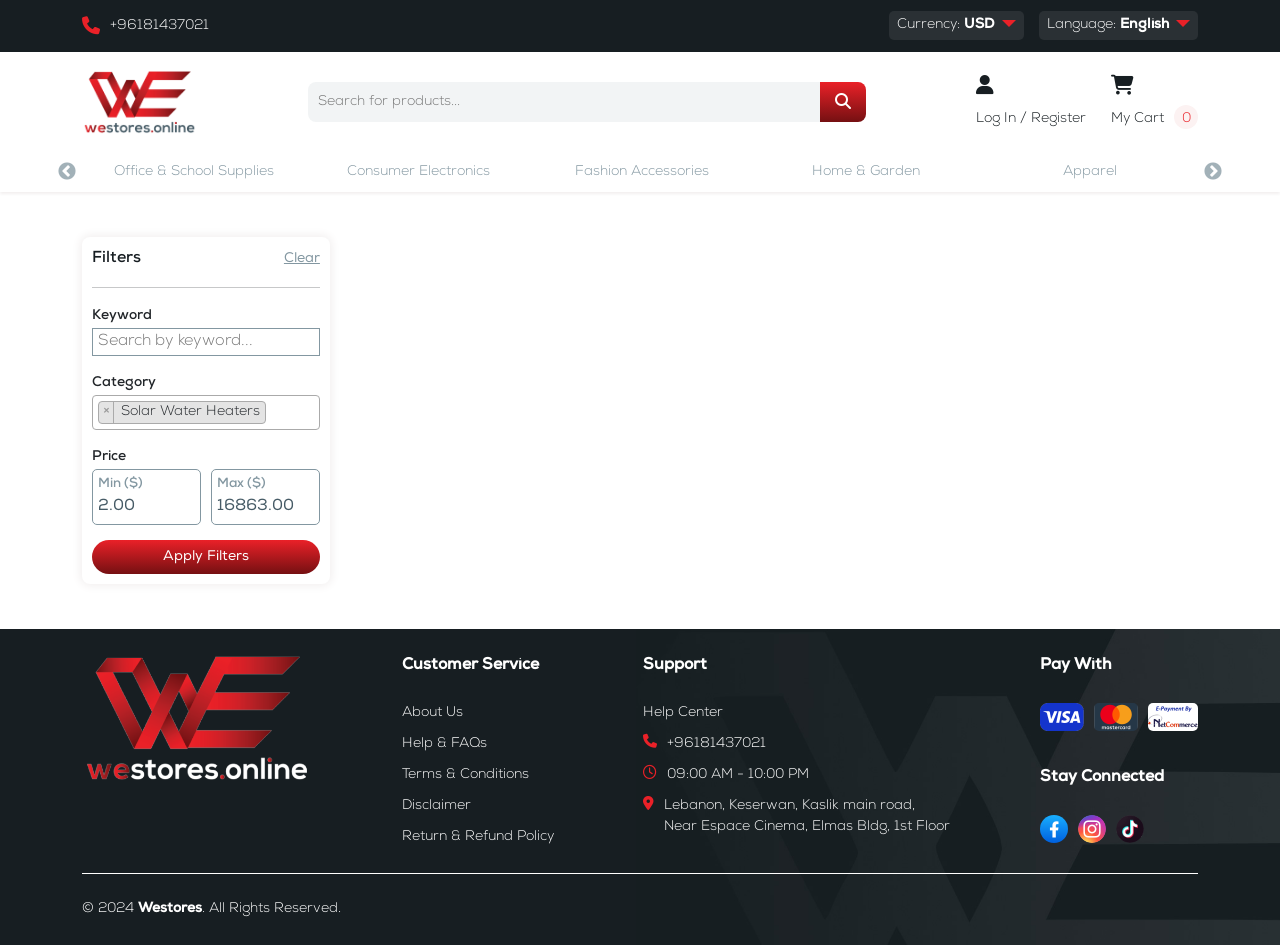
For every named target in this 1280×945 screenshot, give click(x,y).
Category (124, 383)
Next (1213, 172)
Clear (302, 259)
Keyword (122, 316)
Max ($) (241, 484)
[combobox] (206, 412)
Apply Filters (206, 557)
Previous (67, 172)
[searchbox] (277, 415)
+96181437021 (159, 26)
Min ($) (120, 484)
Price (109, 457)
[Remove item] (106, 412)
